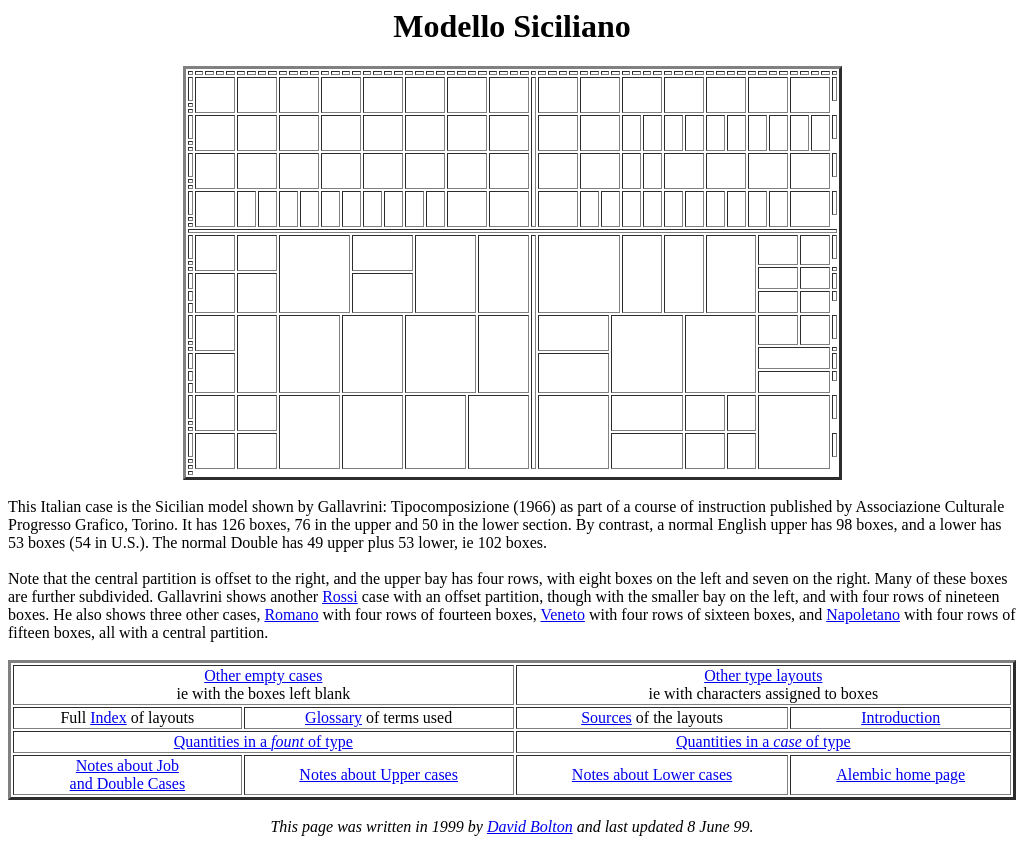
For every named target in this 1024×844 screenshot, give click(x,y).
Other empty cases (263, 675)
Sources (606, 717)
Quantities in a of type (263, 741)
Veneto (562, 614)
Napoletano (863, 614)
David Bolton (530, 826)
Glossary (333, 717)
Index (108, 717)
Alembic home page (900, 774)
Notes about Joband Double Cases (128, 774)
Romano (291, 614)
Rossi (340, 596)
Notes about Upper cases (378, 774)
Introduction (900, 717)
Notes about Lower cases (652, 774)
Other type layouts (763, 675)
